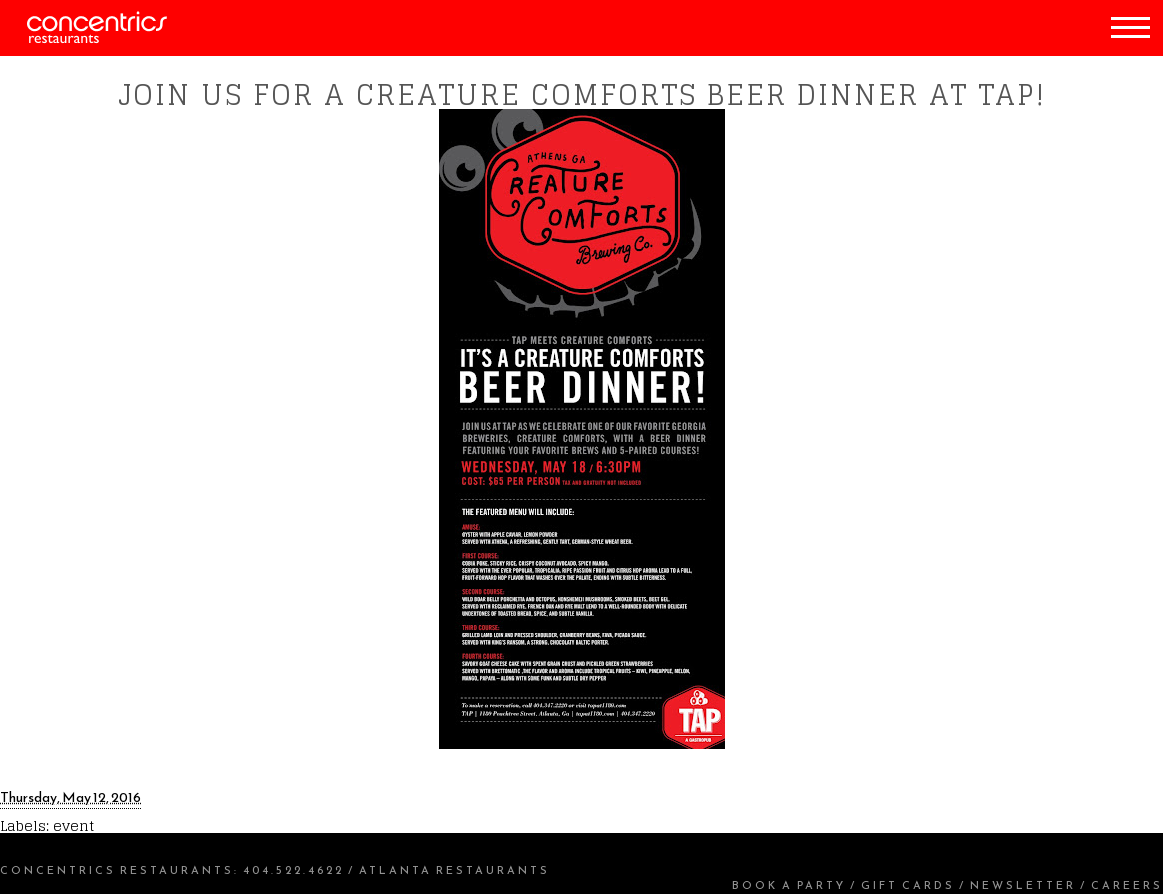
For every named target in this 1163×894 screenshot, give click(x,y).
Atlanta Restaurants (454, 870)
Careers (1127, 885)
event (73, 825)
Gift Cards (908, 885)
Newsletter (1023, 885)
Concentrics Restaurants (117, 870)
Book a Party (789, 885)
